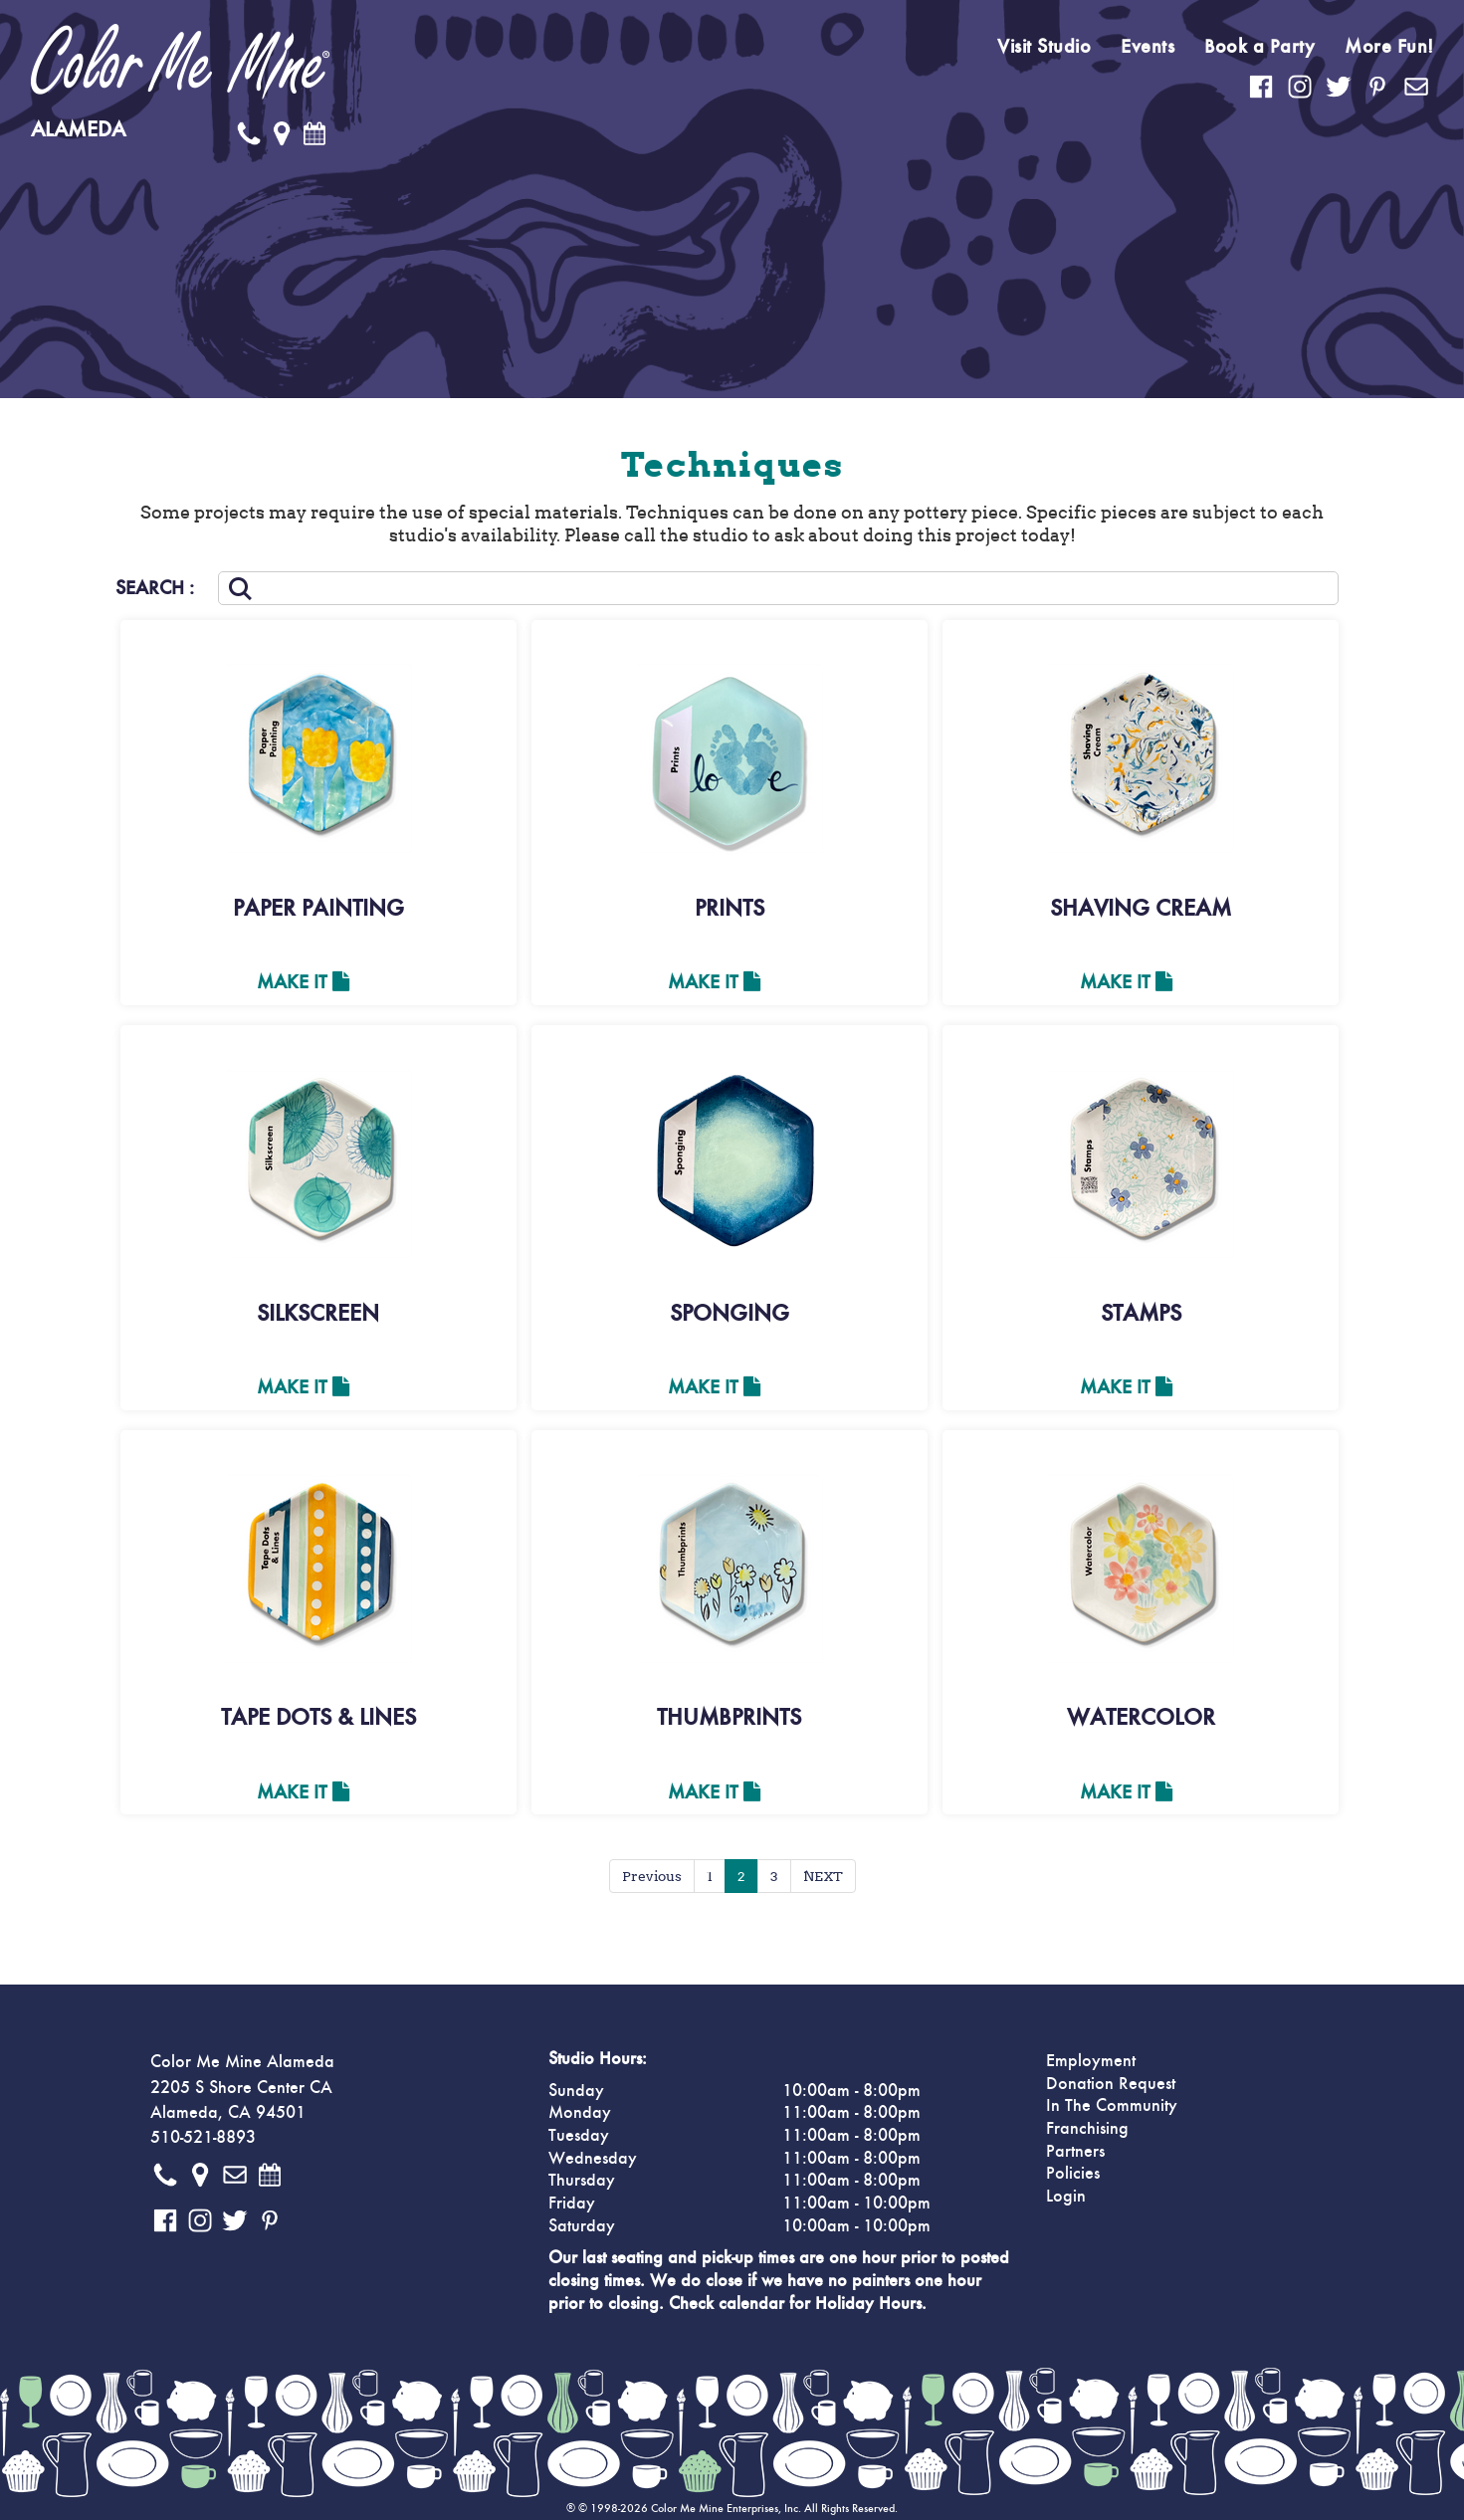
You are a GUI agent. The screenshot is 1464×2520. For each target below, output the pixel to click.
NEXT (823, 1876)
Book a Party (1259, 47)
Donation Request (1110, 2084)
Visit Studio (1044, 47)
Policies (1073, 2174)
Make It (303, 982)
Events (1147, 47)
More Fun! (1389, 47)
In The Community (1111, 2106)
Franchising (1087, 2129)
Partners (1075, 2152)
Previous (652, 1876)
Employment (1091, 2061)
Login (1066, 2196)
